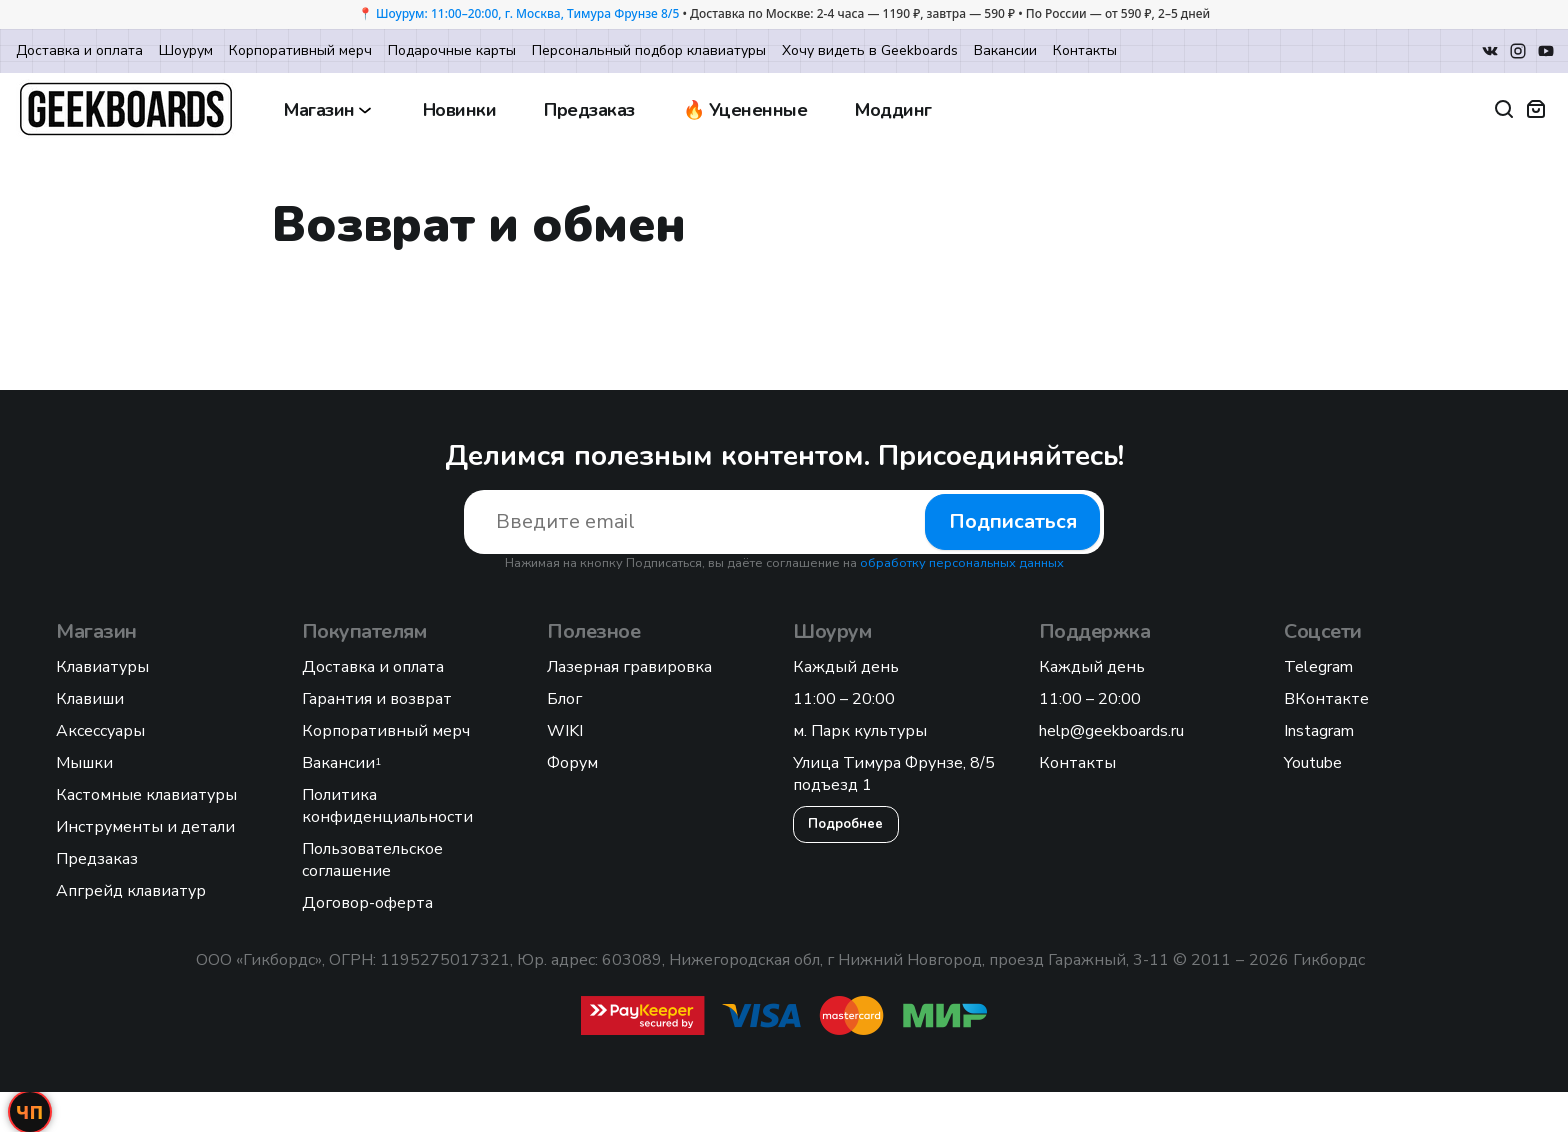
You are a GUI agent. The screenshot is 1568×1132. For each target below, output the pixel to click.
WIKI (565, 731)
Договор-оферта (367, 903)
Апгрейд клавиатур (131, 891)
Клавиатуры (102, 667)
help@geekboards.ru (1111, 731)
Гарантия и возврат (377, 699)
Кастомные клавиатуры (146, 795)
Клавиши (90, 699)
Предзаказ (589, 110)
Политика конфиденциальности (387, 806)
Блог (564, 699)
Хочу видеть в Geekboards (870, 50)
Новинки (460, 110)
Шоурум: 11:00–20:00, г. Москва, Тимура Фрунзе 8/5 (527, 13)
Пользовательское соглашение (372, 860)
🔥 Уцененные (745, 110)
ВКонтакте (1326, 699)
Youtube (1313, 763)
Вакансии (1005, 50)
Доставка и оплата (79, 50)
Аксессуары (100, 731)
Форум (572, 763)
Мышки (84, 763)
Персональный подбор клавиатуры (649, 50)
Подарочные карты (452, 50)
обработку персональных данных (962, 563)
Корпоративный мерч (300, 50)
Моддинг (893, 110)
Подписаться (1013, 521)
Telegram (1318, 667)
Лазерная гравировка (629, 667)
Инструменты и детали (145, 827)
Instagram (1319, 731)
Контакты (1085, 50)
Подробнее (845, 824)
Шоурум (186, 50)
